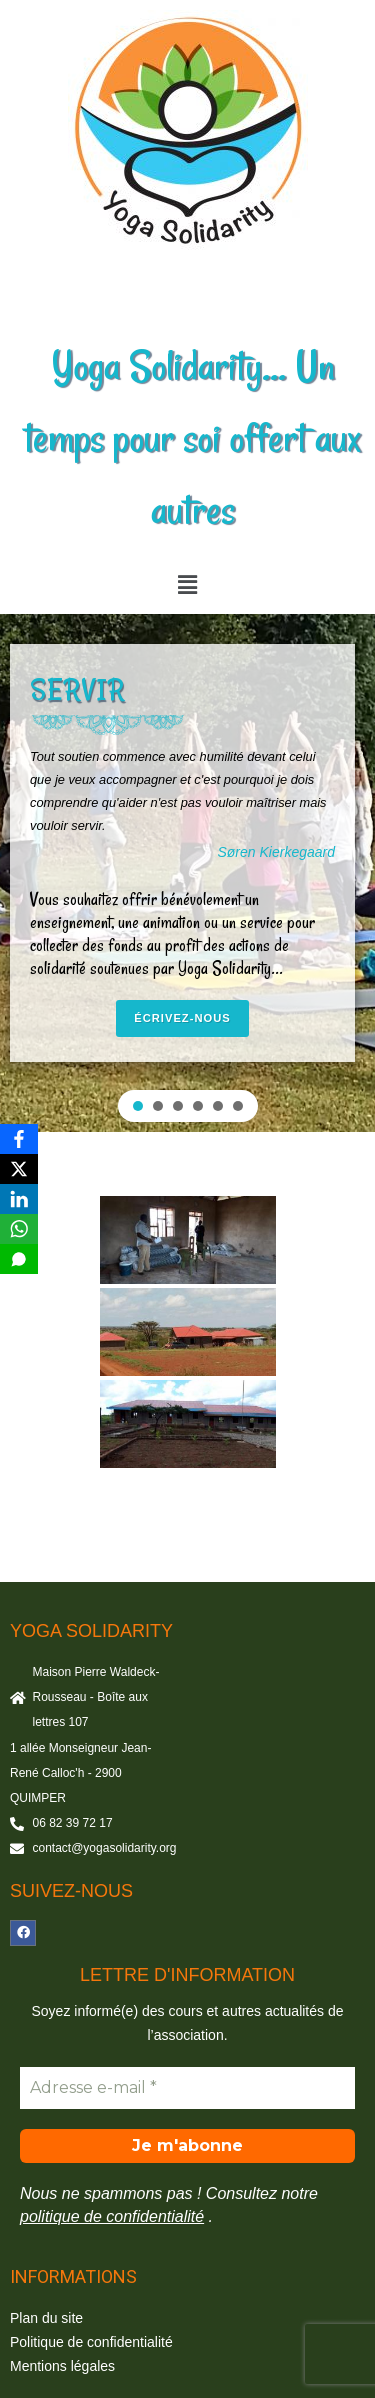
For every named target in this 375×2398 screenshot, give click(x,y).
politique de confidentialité (112, 2216)
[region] (187, 873)
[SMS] (19, 1259)
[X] (19, 1169)
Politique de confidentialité (91, 2342)
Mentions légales (62, 2366)
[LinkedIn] (19, 1199)
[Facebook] (19, 1139)
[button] (187, 585)
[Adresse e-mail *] (187, 2088)
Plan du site (46, 2318)
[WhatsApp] (19, 1229)
